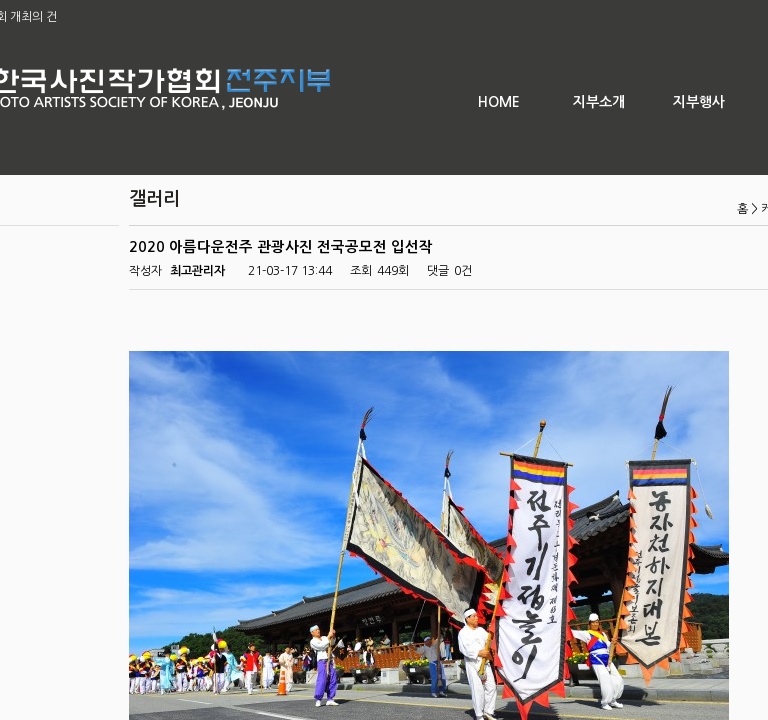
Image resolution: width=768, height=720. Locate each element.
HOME (499, 102)
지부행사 (699, 102)
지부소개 (599, 102)
